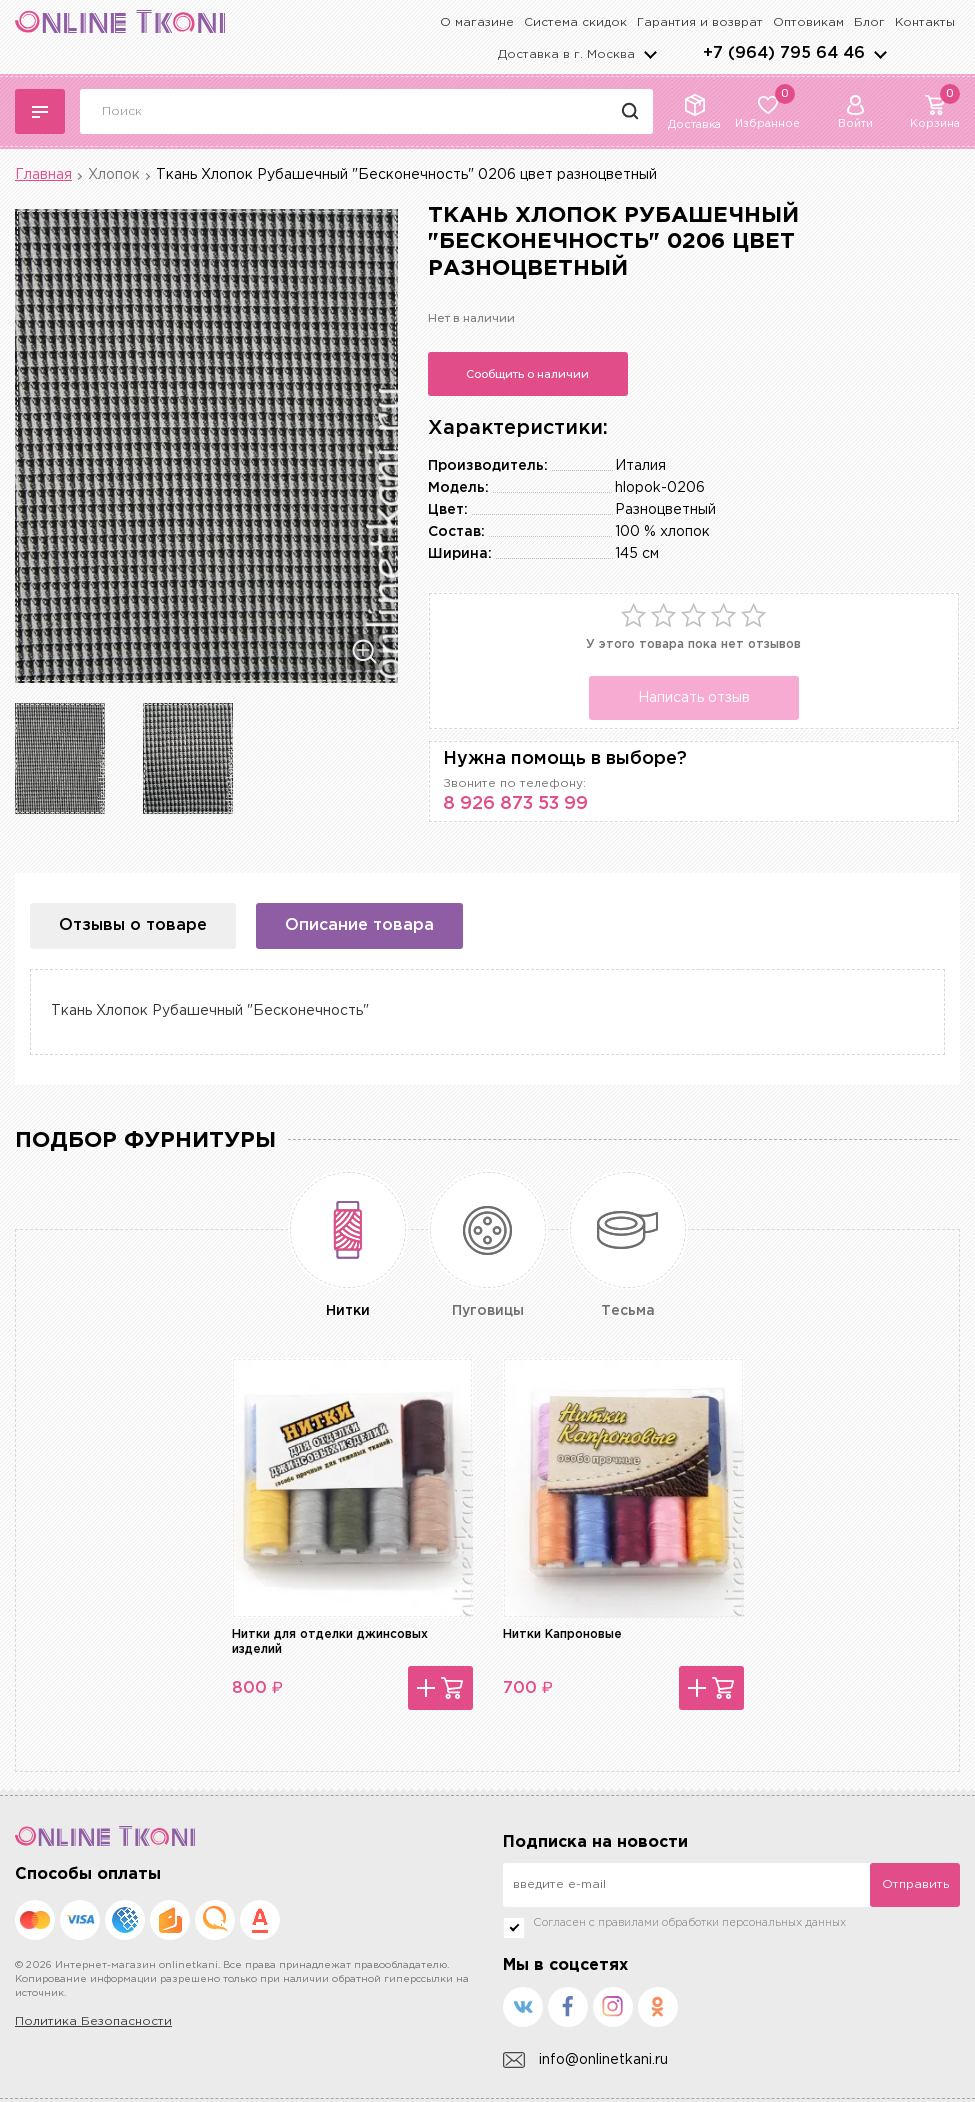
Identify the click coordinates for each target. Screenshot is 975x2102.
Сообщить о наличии (527, 374)
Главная (43, 175)
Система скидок (575, 22)
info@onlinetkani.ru (585, 2060)
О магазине (477, 22)
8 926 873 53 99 (515, 804)
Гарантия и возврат (700, 22)
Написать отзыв (694, 698)
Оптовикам (808, 22)
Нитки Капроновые (562, 1634)
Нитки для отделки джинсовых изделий (330, 1641)
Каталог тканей (40, 112)
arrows (880, 54)
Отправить (915, 1884)
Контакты (925, 22)
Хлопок (114, 175)
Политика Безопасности (93, 2021)
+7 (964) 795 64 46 (784, 53)
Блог (869, 22)
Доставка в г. (566, 54)
